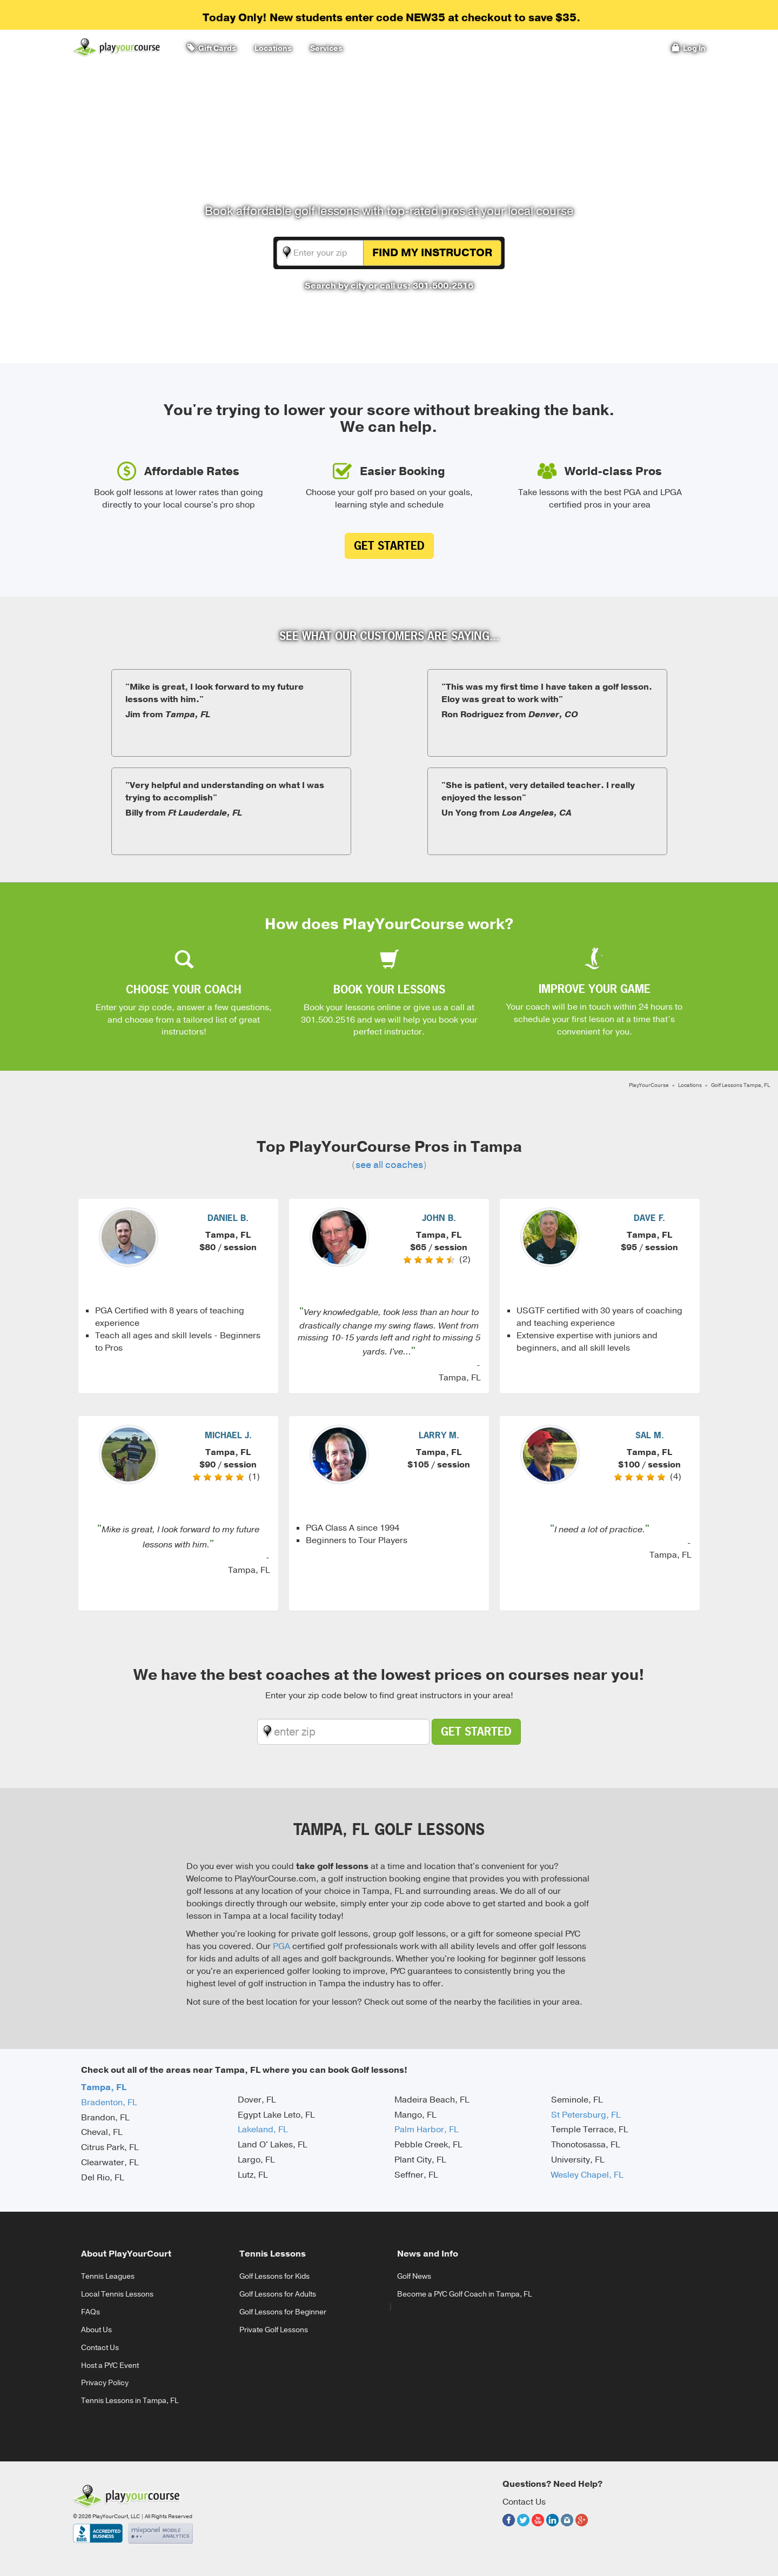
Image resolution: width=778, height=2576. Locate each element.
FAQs (90, 2312)
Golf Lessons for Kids (274, 2276)
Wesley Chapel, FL (587, 2175)
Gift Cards (211, 48)
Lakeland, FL (262, 2129)
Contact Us (100, 2348)
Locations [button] (271, 48)
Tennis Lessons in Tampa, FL (129, 2400)
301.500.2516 (328, 1020)
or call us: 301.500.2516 (420, 286)
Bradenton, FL (109, 2102)
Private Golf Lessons (273, 2330)
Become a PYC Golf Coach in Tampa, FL (464, 2294)
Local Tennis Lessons (117, 2294)
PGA (281, 1946)
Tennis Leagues (108, 2276)
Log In (689, 48)
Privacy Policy (105, 2383)
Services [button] (325, 48)
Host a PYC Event (110, 2365)
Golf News (414, 2276)
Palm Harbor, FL (426, 2129)
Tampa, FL (103, 2087)
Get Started (389, 545)
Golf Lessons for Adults (277, 2294)
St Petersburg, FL (585, 2115)
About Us (96, 2330)
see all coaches (389, 1164)
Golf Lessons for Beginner (282, 2312)
